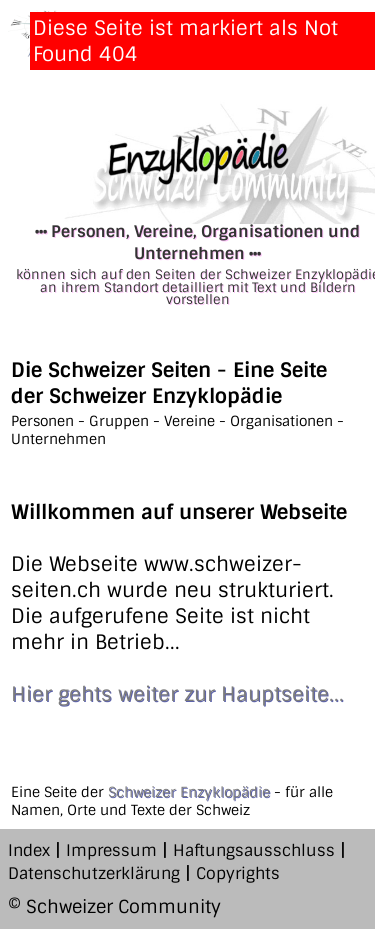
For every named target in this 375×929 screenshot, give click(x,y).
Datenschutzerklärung (94, 873)
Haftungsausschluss (254, 850)
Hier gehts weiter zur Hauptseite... (177, 694)
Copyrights (238, 873)
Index (29, 850)
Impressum (111, 850)
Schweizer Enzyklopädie (189, 792)
